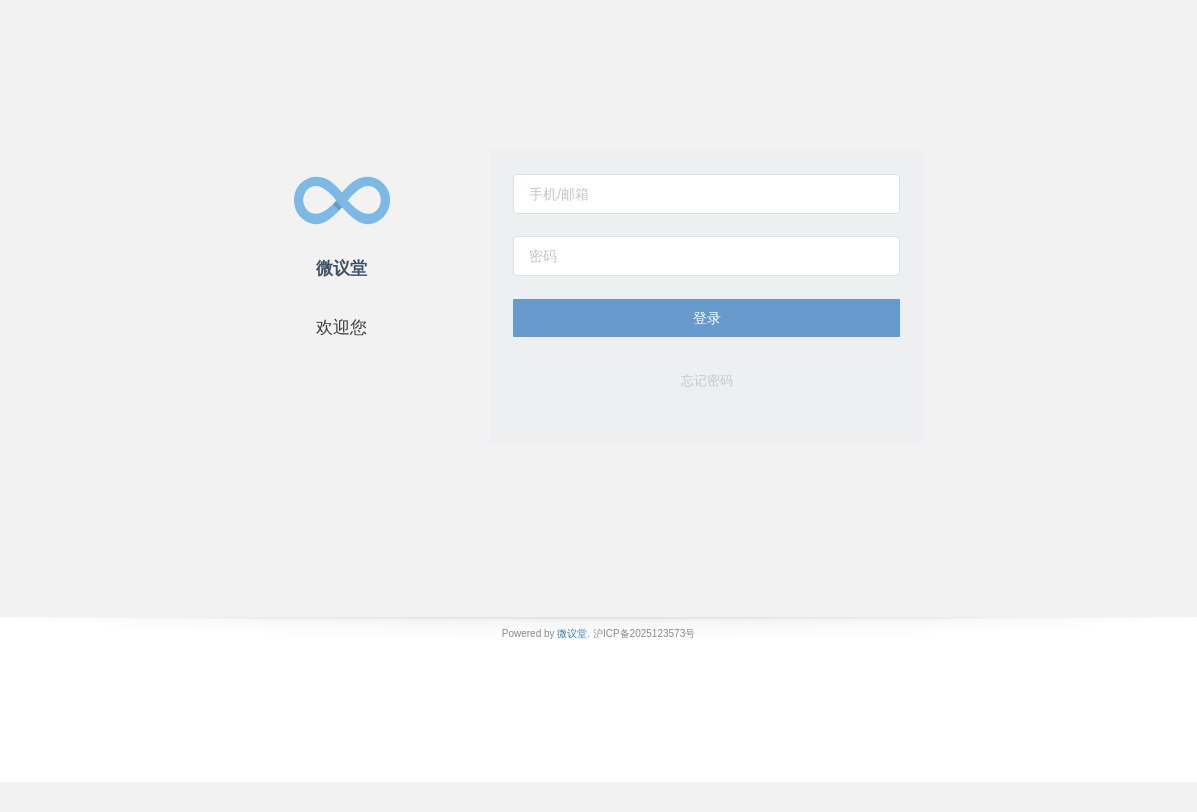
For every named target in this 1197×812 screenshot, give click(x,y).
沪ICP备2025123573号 (644, 633)
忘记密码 (707, 380)
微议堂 (571, 633)
